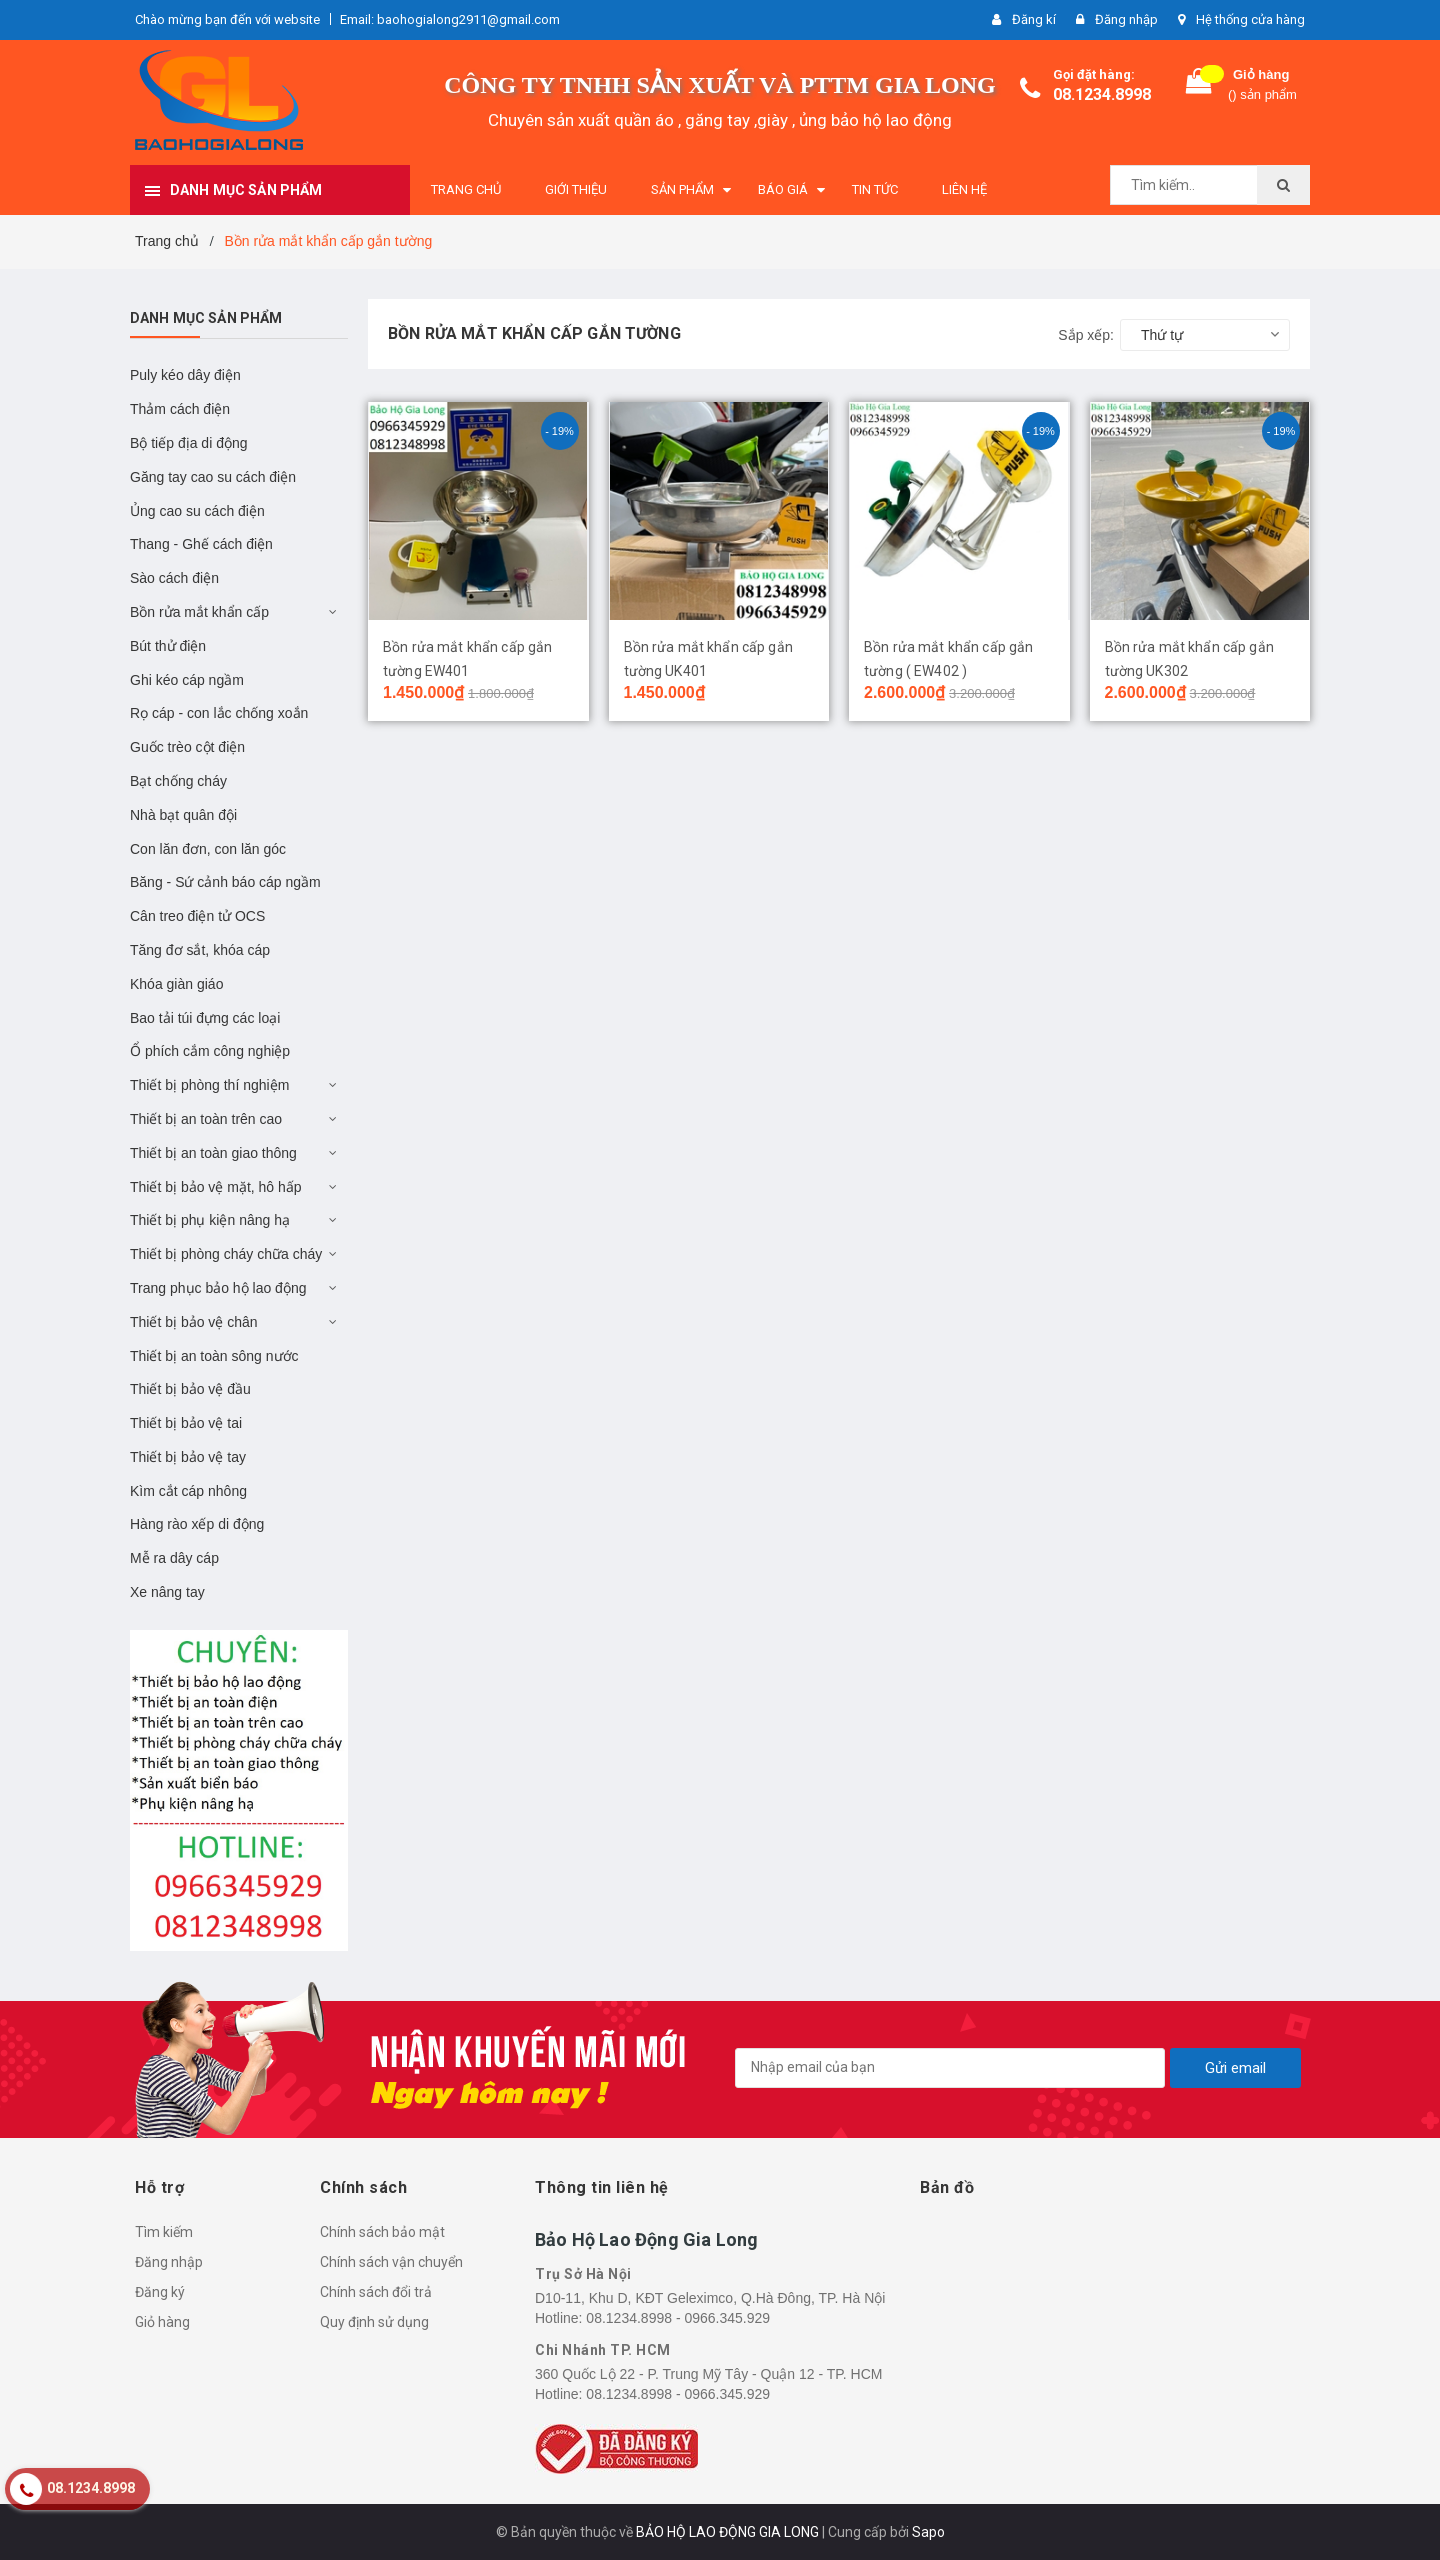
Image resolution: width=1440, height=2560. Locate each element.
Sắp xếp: (1086, 335)
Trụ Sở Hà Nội (583, 2274)
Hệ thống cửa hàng (1250, 19)
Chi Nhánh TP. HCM (603, 2350)
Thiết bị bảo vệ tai (186, 1423)
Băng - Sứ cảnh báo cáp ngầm (225, 882)
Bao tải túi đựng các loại (205, 1018)
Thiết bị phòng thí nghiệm (209, 1085)
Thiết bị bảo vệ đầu (190, 1389)
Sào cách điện (174, 578)
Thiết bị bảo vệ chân (194, 1322)
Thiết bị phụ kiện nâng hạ (210, 1220)
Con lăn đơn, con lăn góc (208, 849)
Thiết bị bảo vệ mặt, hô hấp (216, 1187)
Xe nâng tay (167, 1592)
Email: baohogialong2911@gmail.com (450, 19)
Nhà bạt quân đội (183, 815)
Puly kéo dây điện (185, 375)
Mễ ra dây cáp (174, 1558)
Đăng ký (160, 2292)
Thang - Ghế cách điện (201, 544)
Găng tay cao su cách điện (213, 477)
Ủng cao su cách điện (197, 511)
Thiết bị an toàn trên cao (206, 1119)
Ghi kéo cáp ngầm (187, 680)
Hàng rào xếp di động (197, 1524)
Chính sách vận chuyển (391, 2262)
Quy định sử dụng (374, 2322)
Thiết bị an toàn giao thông (213, 1153)
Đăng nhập (169, 2262)
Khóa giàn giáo (176, 984)
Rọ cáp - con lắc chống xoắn (219, 713)
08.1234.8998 (1102, 94)
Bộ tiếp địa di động (189, 443)
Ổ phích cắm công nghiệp (210, 1051)
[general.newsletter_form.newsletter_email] (950, 2068)
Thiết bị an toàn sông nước (214, 1356)
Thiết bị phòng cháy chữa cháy (226, 1254)
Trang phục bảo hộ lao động (218, 1288)
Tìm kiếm (164, 2232)
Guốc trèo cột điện (187, 747)
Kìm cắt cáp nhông (188, 1491)
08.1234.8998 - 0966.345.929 (678, 2318)
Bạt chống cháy (178, 781)
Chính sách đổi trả (376, 2292)
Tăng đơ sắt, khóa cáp (200, 950)
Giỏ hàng (162, 2322)
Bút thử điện (168, 646)
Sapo (928, 2532)
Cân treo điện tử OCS (197, 916)
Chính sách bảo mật (382, 2232)
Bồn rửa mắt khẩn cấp (199, 612)
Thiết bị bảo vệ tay (188, 1457)
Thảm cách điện (180, 409)
